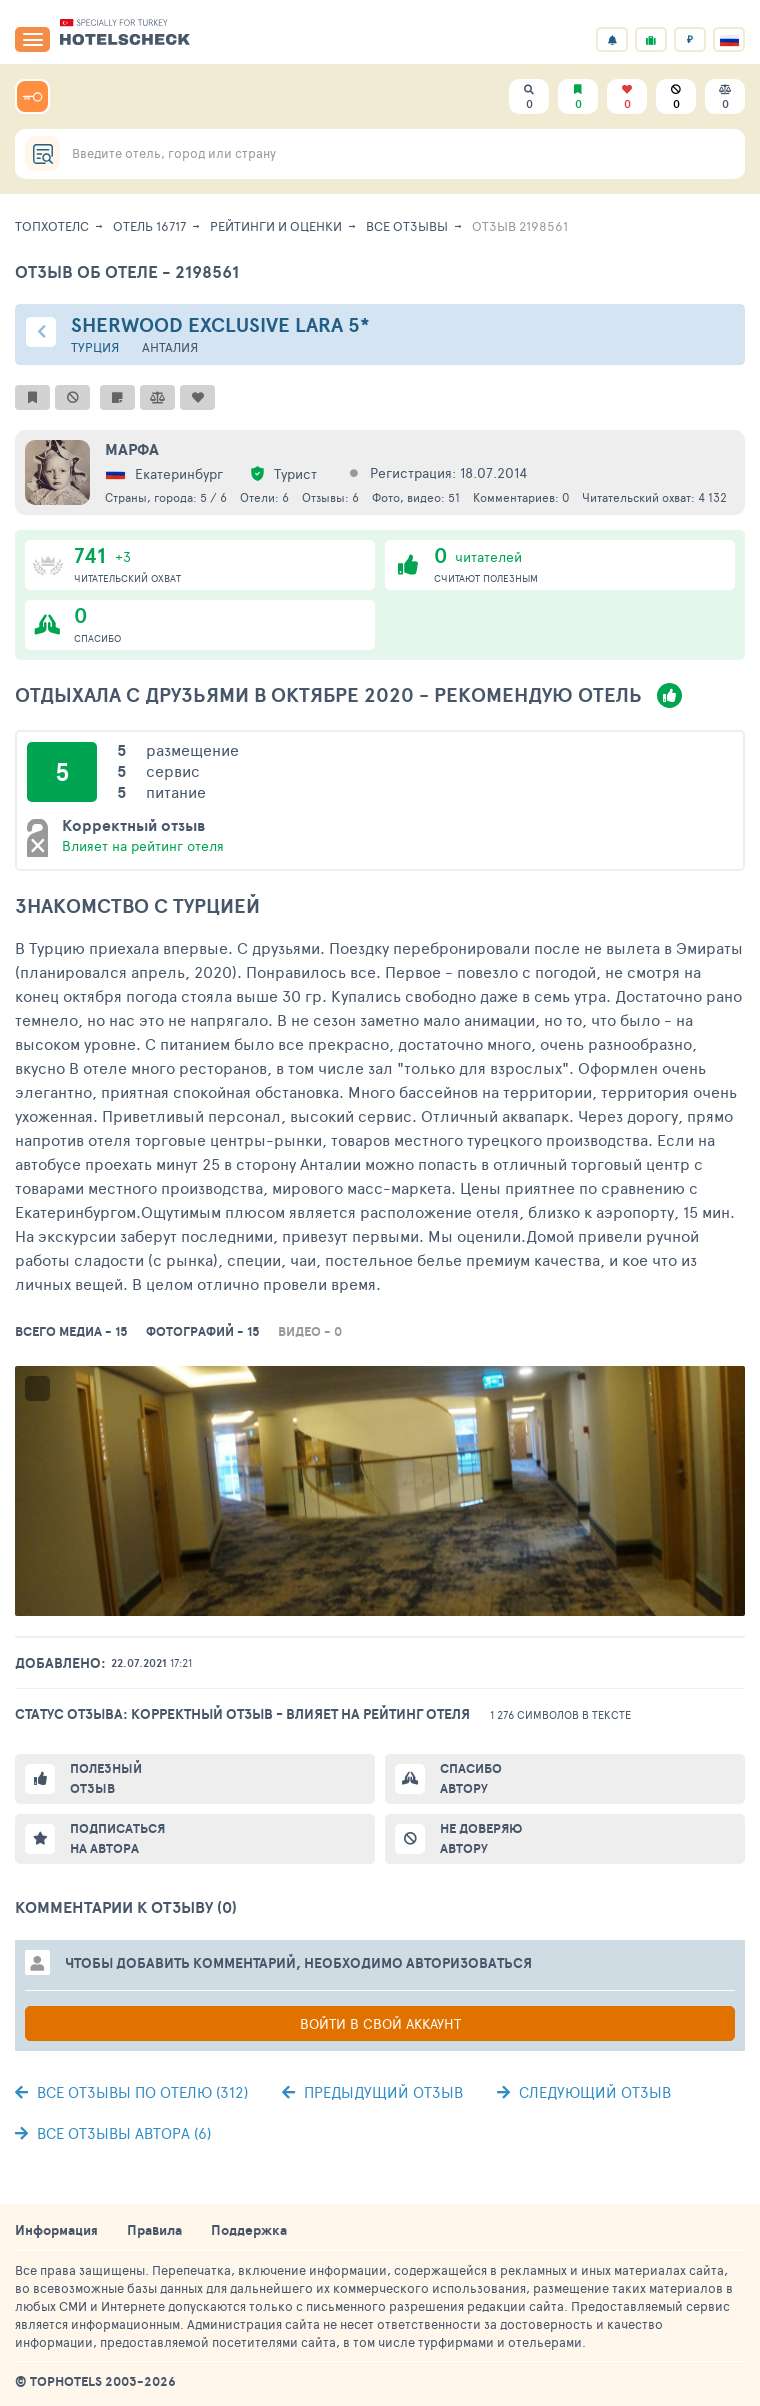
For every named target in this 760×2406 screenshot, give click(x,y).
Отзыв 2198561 (520, 226)
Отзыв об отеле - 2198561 (127, 271)
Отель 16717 (149, 226)
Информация (56, 2230)
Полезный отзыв (106, 1778)
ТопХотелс (52, 226)
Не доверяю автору (481, 1838)
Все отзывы (407, 226)
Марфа (132, 449)
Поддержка (249, 2230)
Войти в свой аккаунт (380, 2023)
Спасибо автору (471, 1778)
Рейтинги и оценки (276, 226)
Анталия (170, 347)
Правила (154, 2230)
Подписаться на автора (117, 1838)
